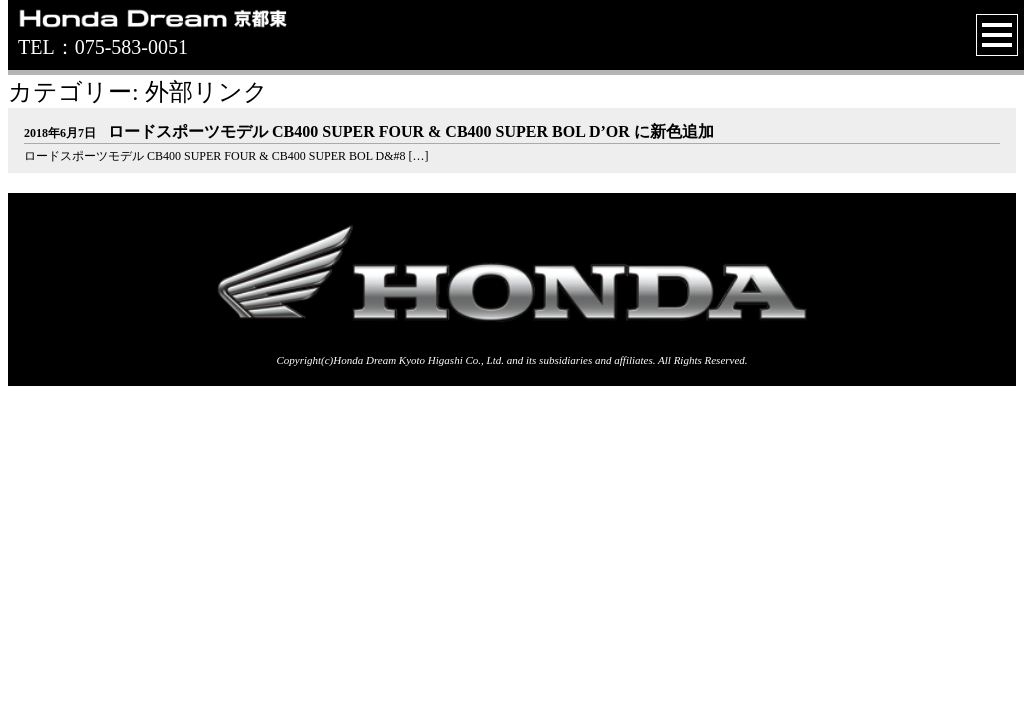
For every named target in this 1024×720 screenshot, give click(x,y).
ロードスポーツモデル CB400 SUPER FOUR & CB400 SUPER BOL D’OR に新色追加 (369, 131)
